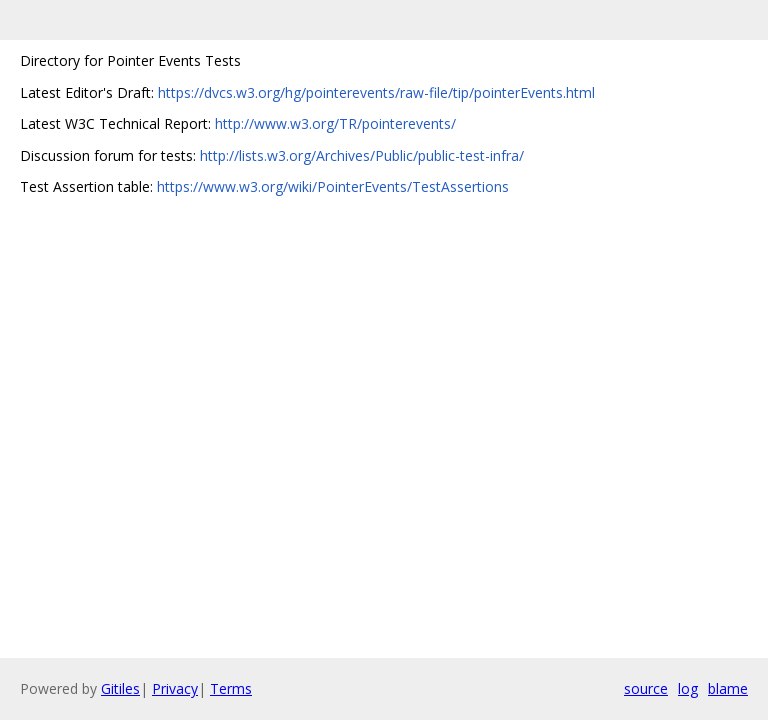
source (646, 688)
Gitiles (120, 688)
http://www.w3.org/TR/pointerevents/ (335, 123)
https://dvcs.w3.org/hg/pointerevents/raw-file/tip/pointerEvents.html (376, 92)
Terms (231, 688)
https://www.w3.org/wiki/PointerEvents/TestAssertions (333, 186)
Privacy (175, 688)
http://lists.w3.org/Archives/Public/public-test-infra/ (362, 155)
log (688, 688)
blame (728, 688)
